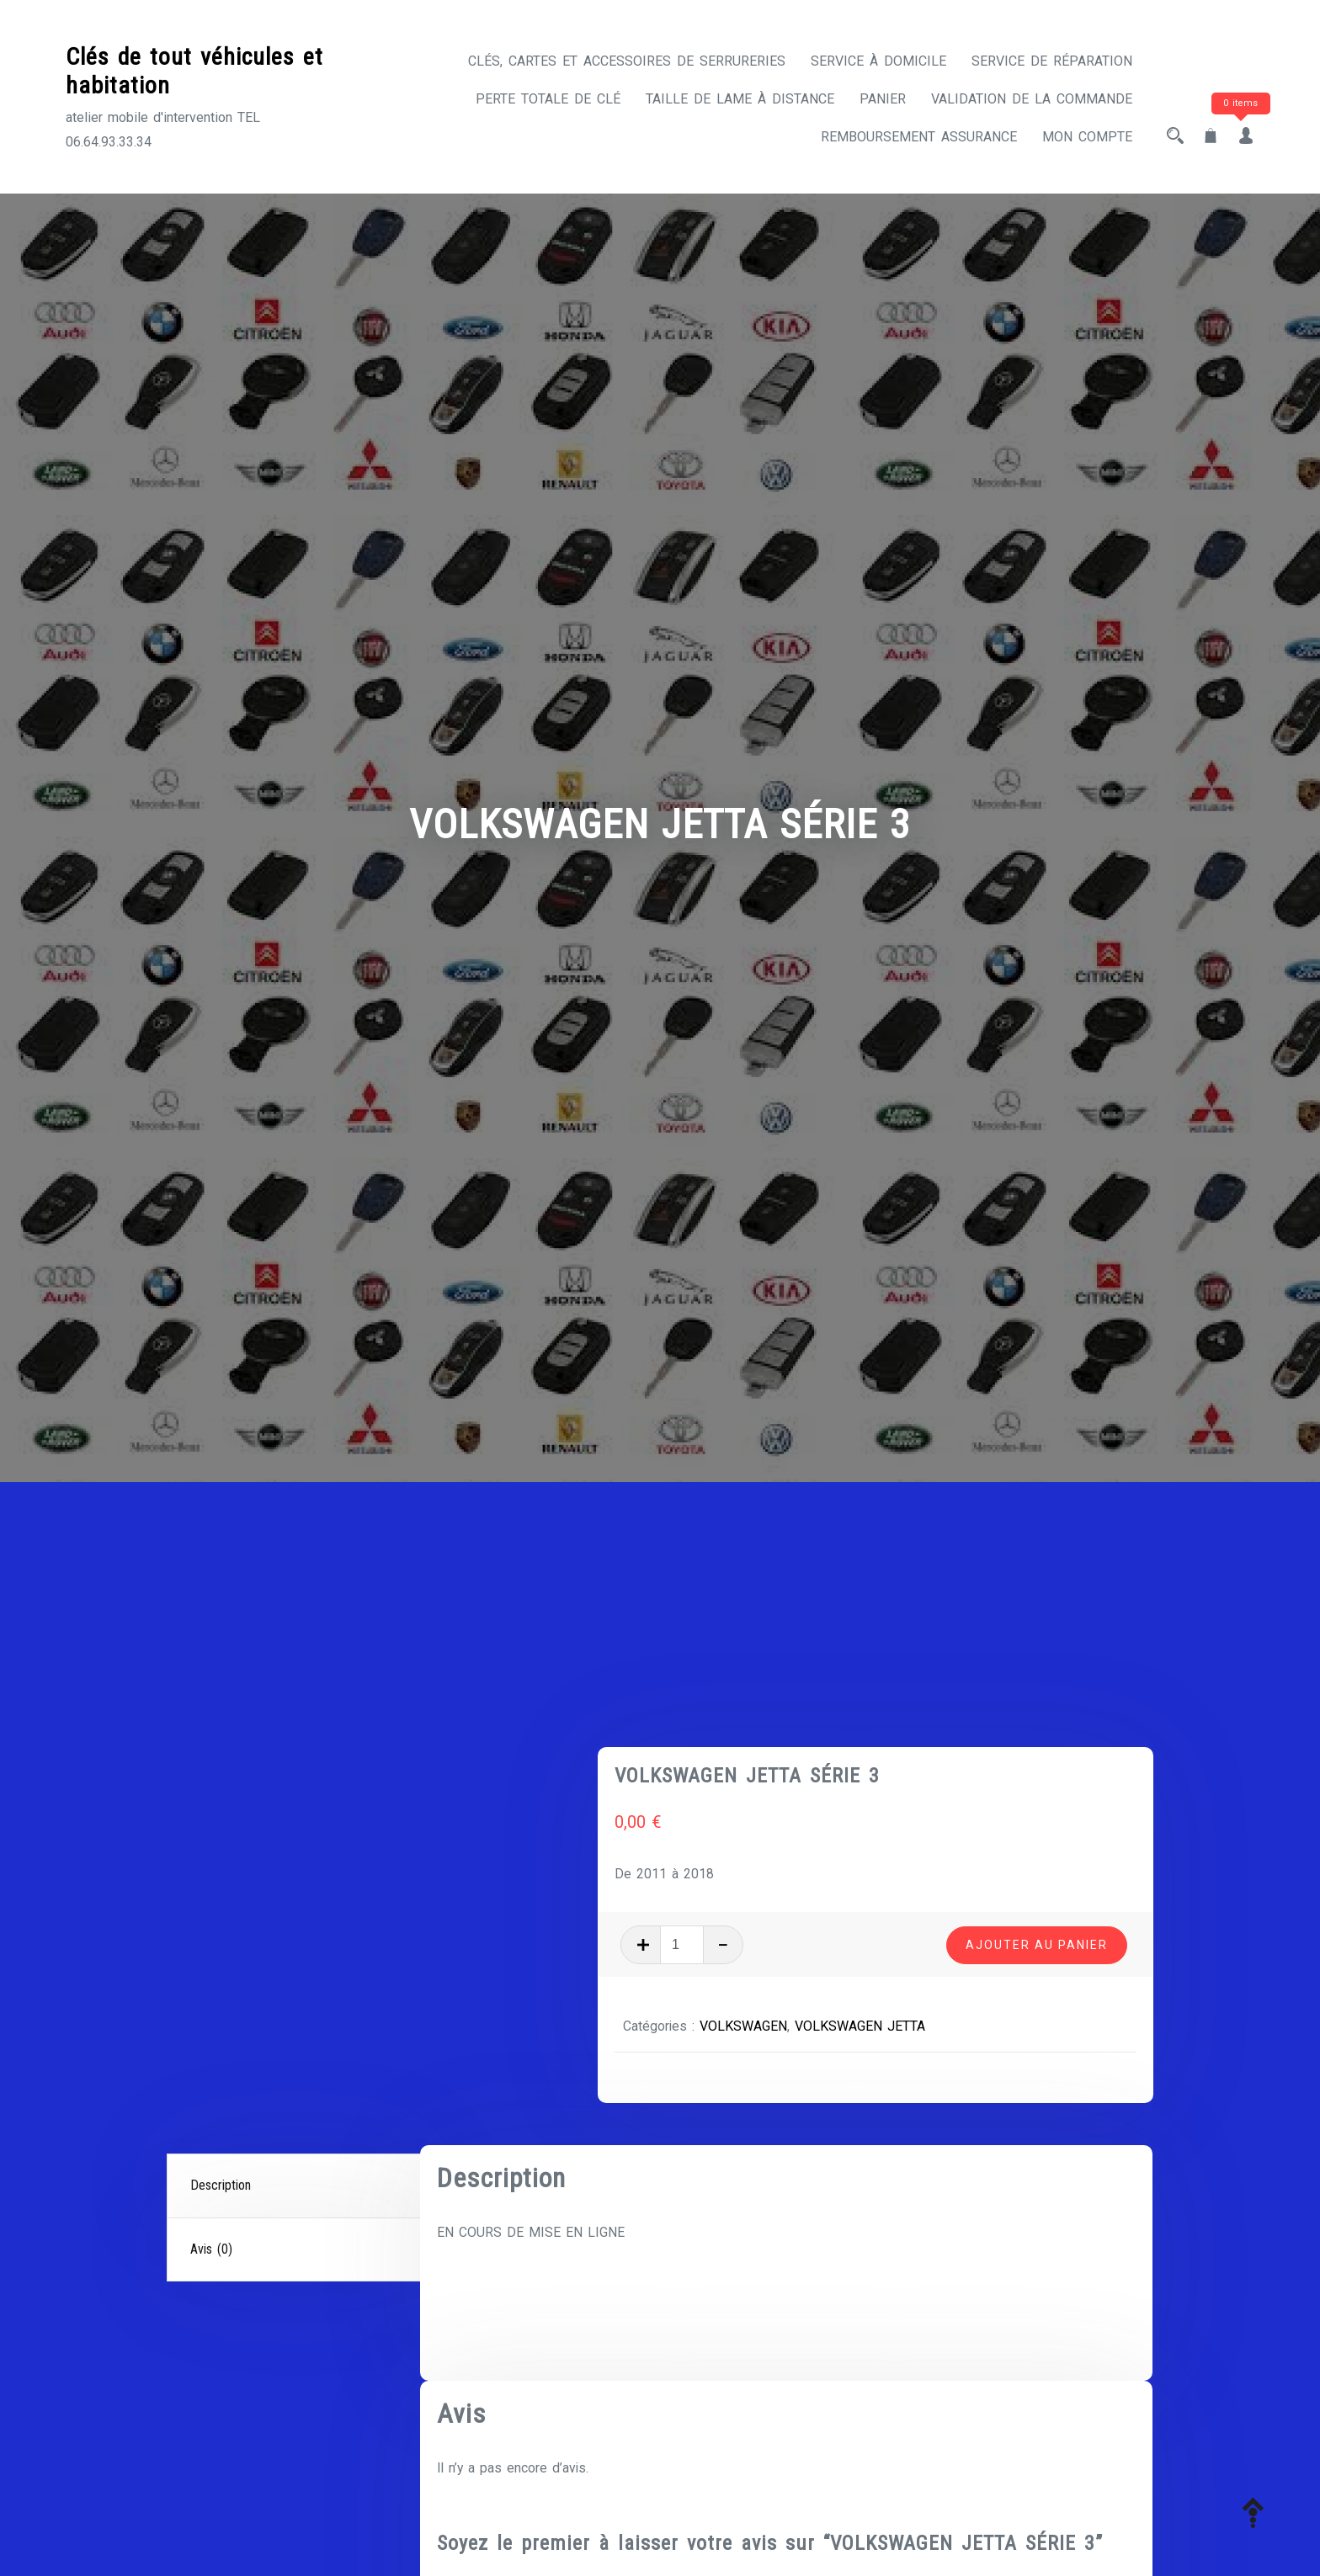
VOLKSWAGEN (826, 1828)
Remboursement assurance (919, 137)
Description (220, 1987)
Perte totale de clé (548, 99)
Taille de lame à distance (740, 99)
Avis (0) (211, 2051)
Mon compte (1087, 137)
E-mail (814, 2416)
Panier (883, 99)
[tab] (295, 1989)
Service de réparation (1051, 61)
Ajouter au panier (1037, 1745)
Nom (456, 2416)
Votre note (474, 2507)
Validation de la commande (1031, 99)
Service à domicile (878, 61)
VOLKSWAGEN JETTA (942, 1828)
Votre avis (473, 2538)
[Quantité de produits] (763, 1747)
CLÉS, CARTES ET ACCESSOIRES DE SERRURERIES (626, 61)
